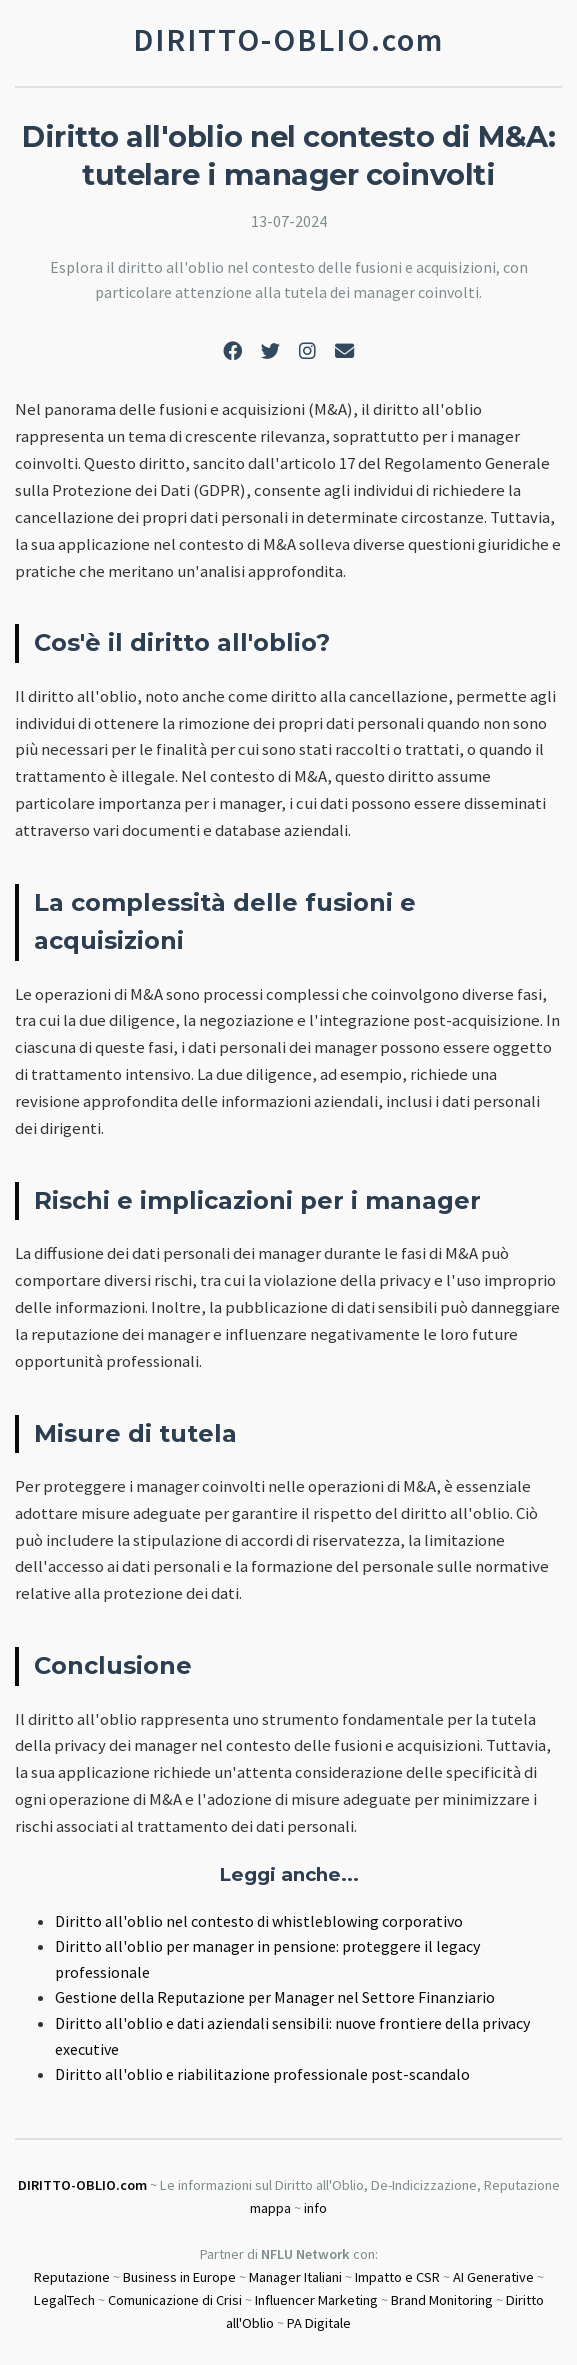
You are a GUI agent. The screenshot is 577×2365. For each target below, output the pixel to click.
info (315, 2208)
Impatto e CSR (397, 2277)
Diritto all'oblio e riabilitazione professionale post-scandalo (262, 2074)
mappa (270, 2208)
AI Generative (493, 2277)
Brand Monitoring (442, 2300)
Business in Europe (179, 2277)
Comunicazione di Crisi (175, 2300)
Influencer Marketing (316, 2300)
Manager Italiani (295, 2277)
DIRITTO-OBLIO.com (82, 2185)
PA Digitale (319, 2323)
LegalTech (64, 2300)
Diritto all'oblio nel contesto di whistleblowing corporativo (259, 1921)
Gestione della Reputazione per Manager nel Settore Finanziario (275, 1997)
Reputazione (72, 2277)
